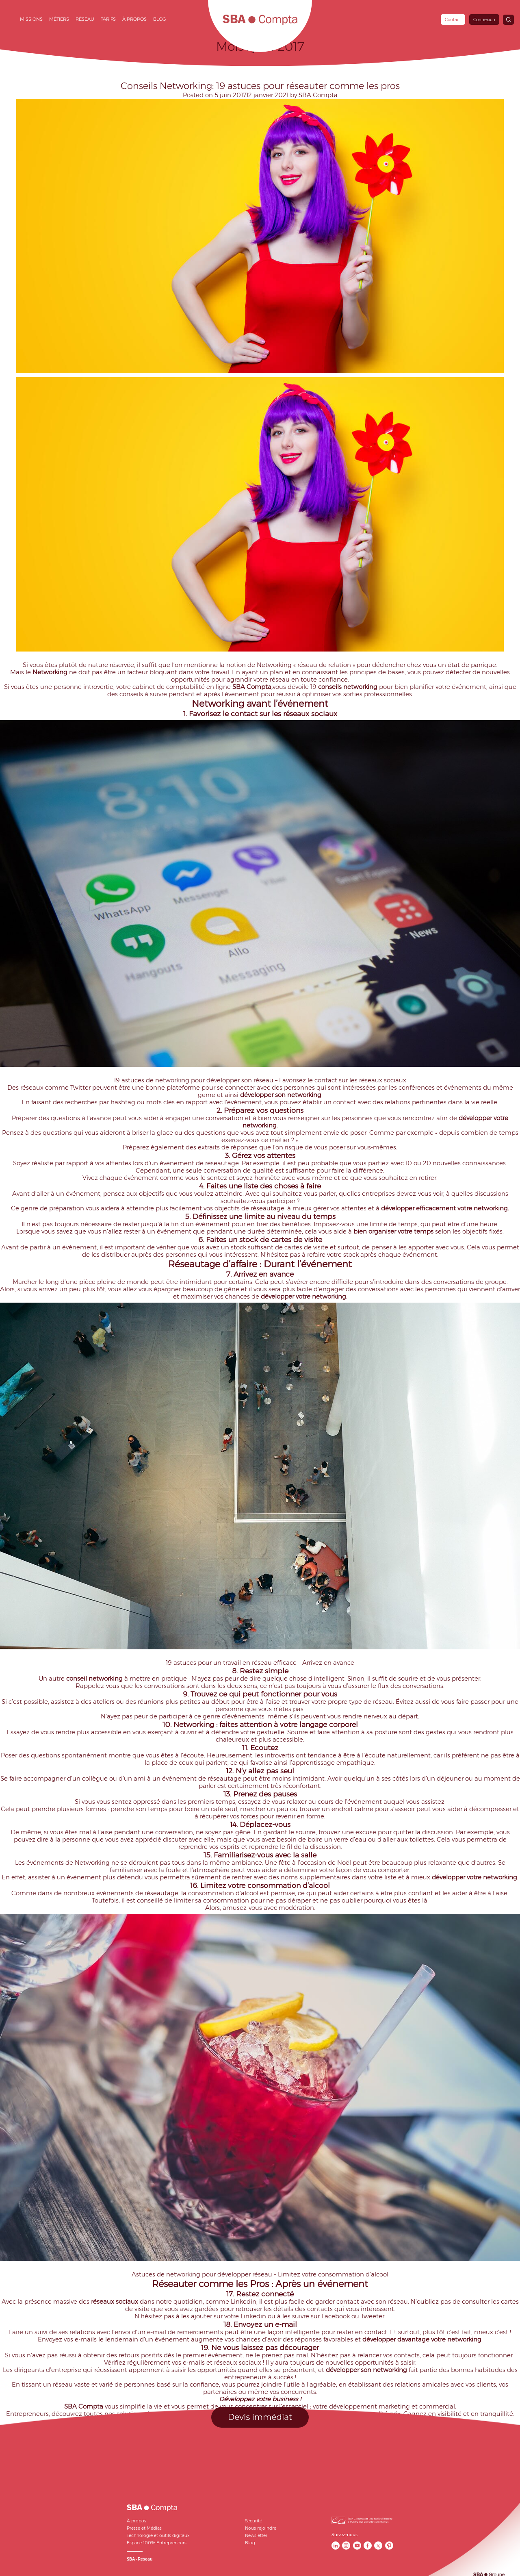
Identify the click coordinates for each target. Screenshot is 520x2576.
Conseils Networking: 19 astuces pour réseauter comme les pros (260, 85)
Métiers (59, 19)
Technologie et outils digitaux (158, 2535)
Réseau (85, 19)
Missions (31, 19)
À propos (134, 19)
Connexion (484, 19)
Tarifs (108, 19)
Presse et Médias (144, 2528)
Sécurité (253, 2521)
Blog (159, 19)
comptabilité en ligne (199, 687)
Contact (453, 19)
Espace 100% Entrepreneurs (156, 2543)
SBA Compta (318, 95)
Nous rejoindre (260, 2528)
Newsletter (256, 2535)
